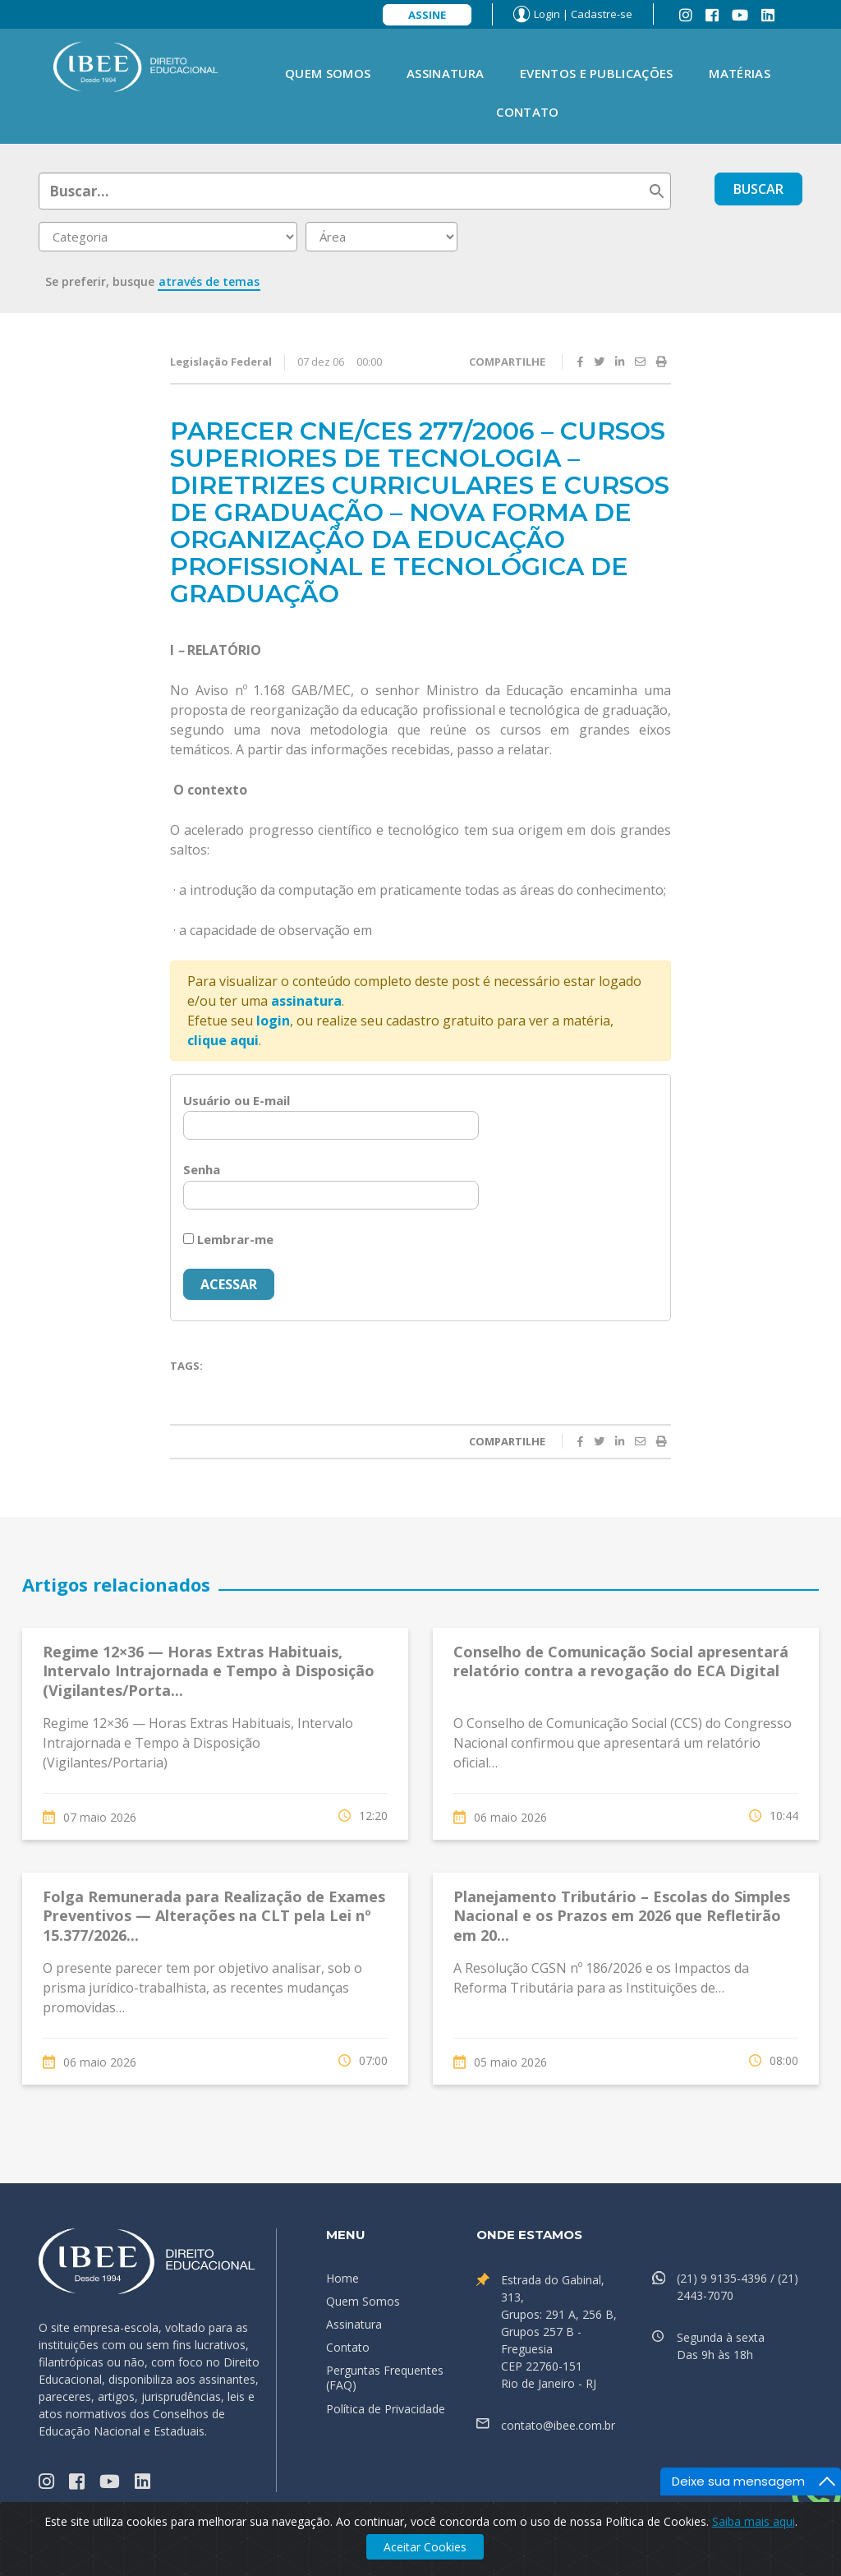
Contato (527, 112)
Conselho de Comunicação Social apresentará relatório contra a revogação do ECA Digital (620, 1661)
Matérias (739, 73)
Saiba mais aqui (753, 2521)
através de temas (209, 281)
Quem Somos (327, 73)
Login (547, 14)
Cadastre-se (601, 14)
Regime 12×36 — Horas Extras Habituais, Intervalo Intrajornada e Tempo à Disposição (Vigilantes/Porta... (209, 1671)
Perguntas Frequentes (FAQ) (384, 2377)
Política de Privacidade (385, 2409)
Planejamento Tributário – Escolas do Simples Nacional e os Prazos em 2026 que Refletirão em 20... (621, 1916)
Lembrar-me (228, 1239)
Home (342, 2278)
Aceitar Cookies (425, 2547)
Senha (201, 1169)
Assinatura (445, 73)
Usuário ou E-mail (236, 1100)
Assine (427, 14)
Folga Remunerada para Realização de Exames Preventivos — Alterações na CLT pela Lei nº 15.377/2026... (214, 1916)
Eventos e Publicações (596, 73)
